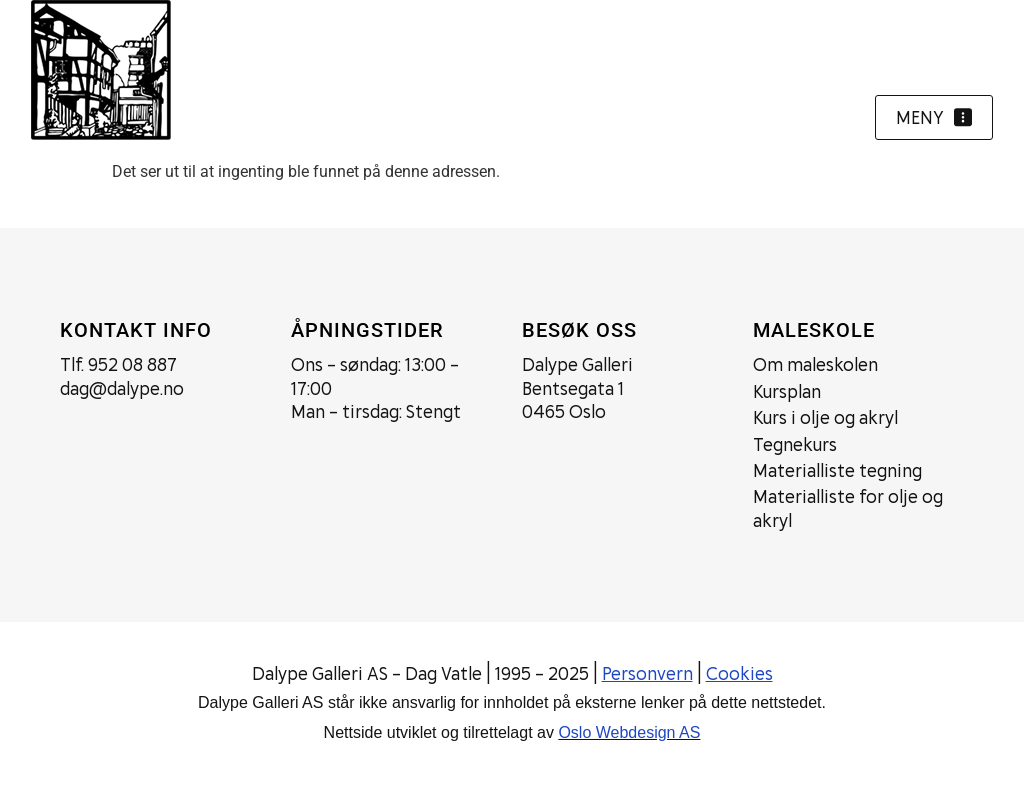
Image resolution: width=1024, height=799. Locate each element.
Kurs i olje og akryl (825, 417)
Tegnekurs (795, 444)
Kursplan (787, 391)
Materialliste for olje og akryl (848, 508)
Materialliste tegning (837, 470)
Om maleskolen (815, 364)
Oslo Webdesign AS (629, 732)
